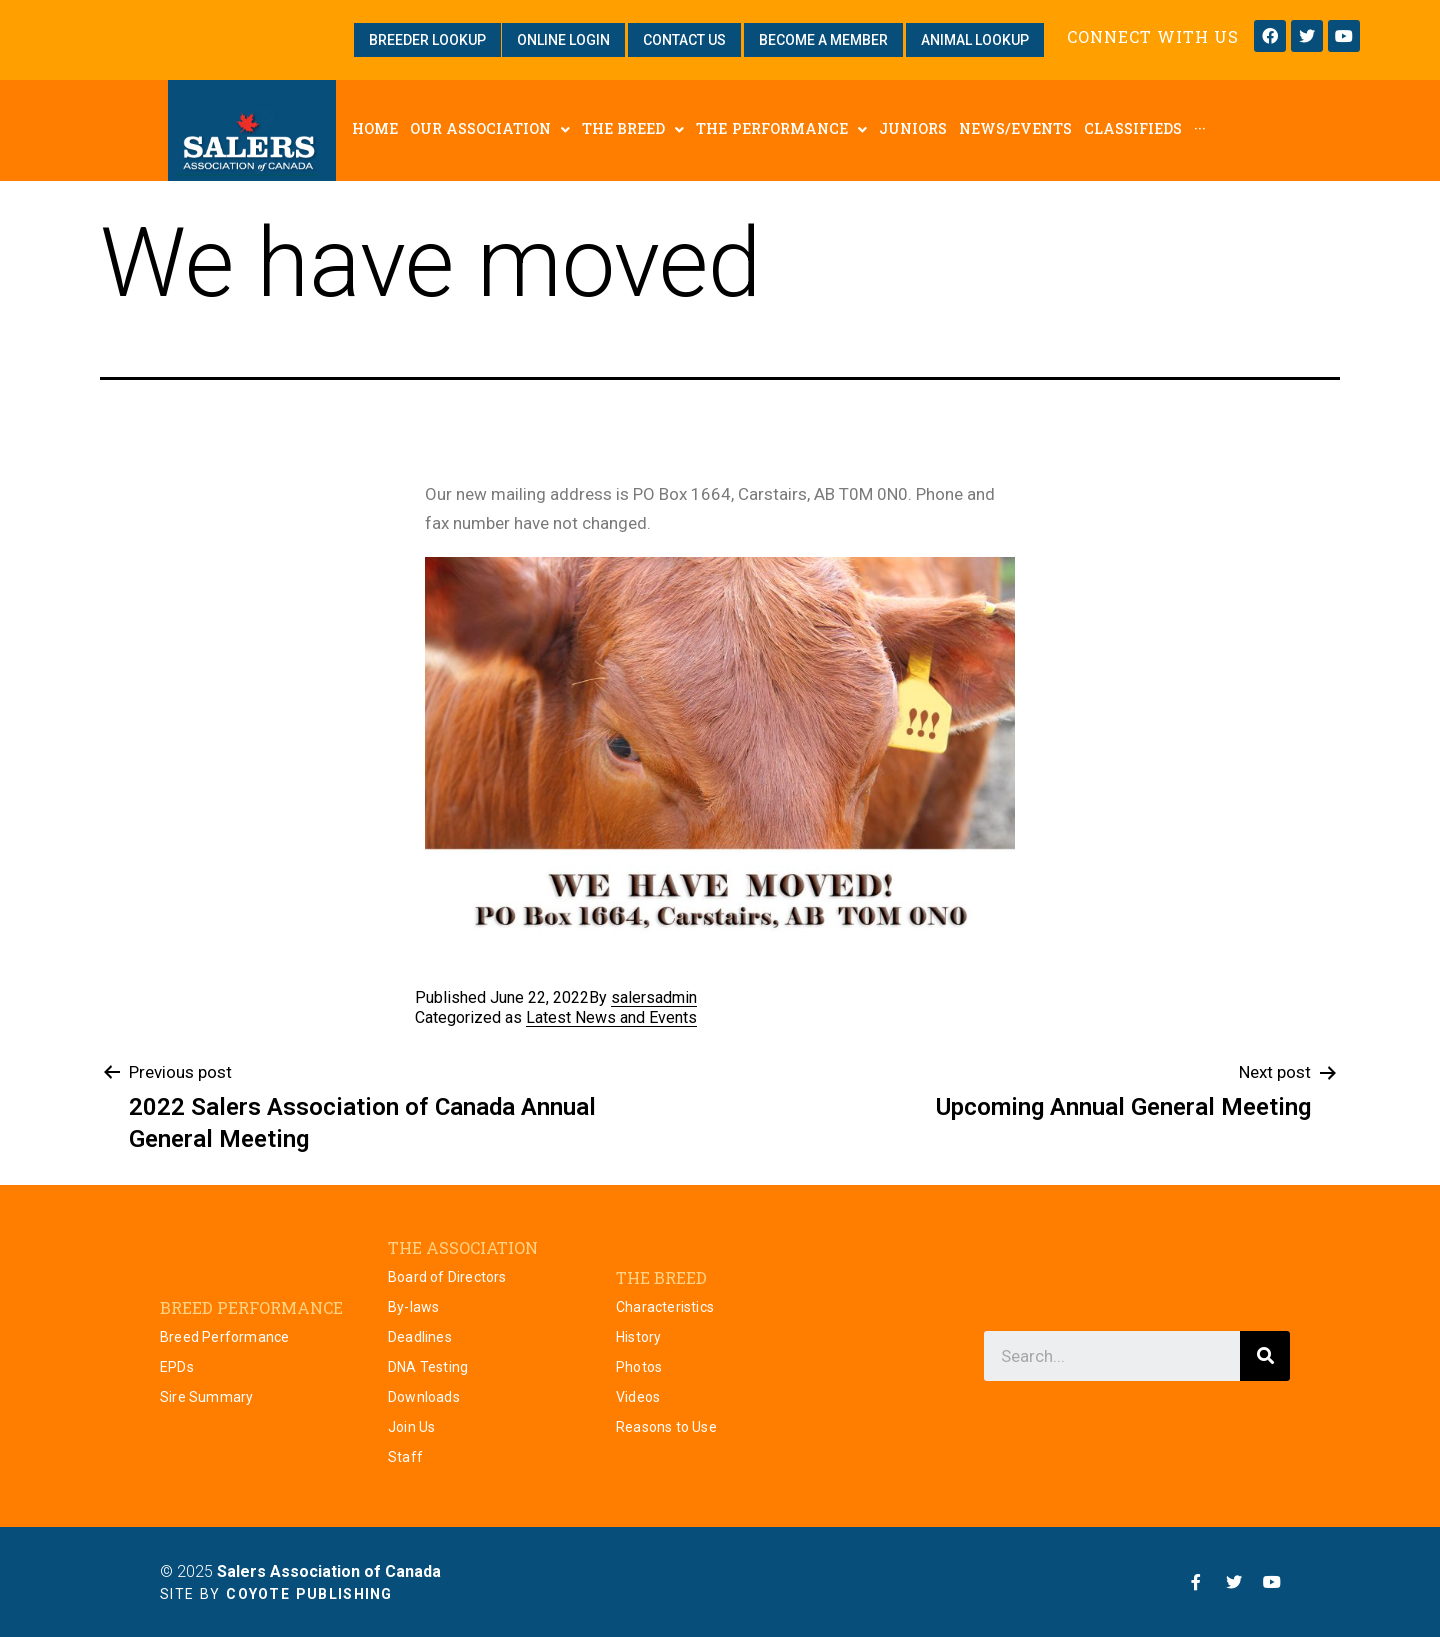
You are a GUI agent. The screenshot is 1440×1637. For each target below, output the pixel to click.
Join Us (411, 1427)
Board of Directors (447, 1277)
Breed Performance (224, 1337)
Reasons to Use (666, 1427)
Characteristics (665, 1307)
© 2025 (300, 1571)
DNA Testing (428, 1367)
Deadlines (420, 1337)
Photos (639, 1367)
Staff (405, 1457)
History (638, 1337)
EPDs (177, 1367)
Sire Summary (206, 1397)
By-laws (413, 1307)
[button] (427, 40)
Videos (638, 1397)
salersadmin (654, 997)
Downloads (424, 1397)
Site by (276, 1594)
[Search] (1265, 1356)
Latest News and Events (611, 1017)
